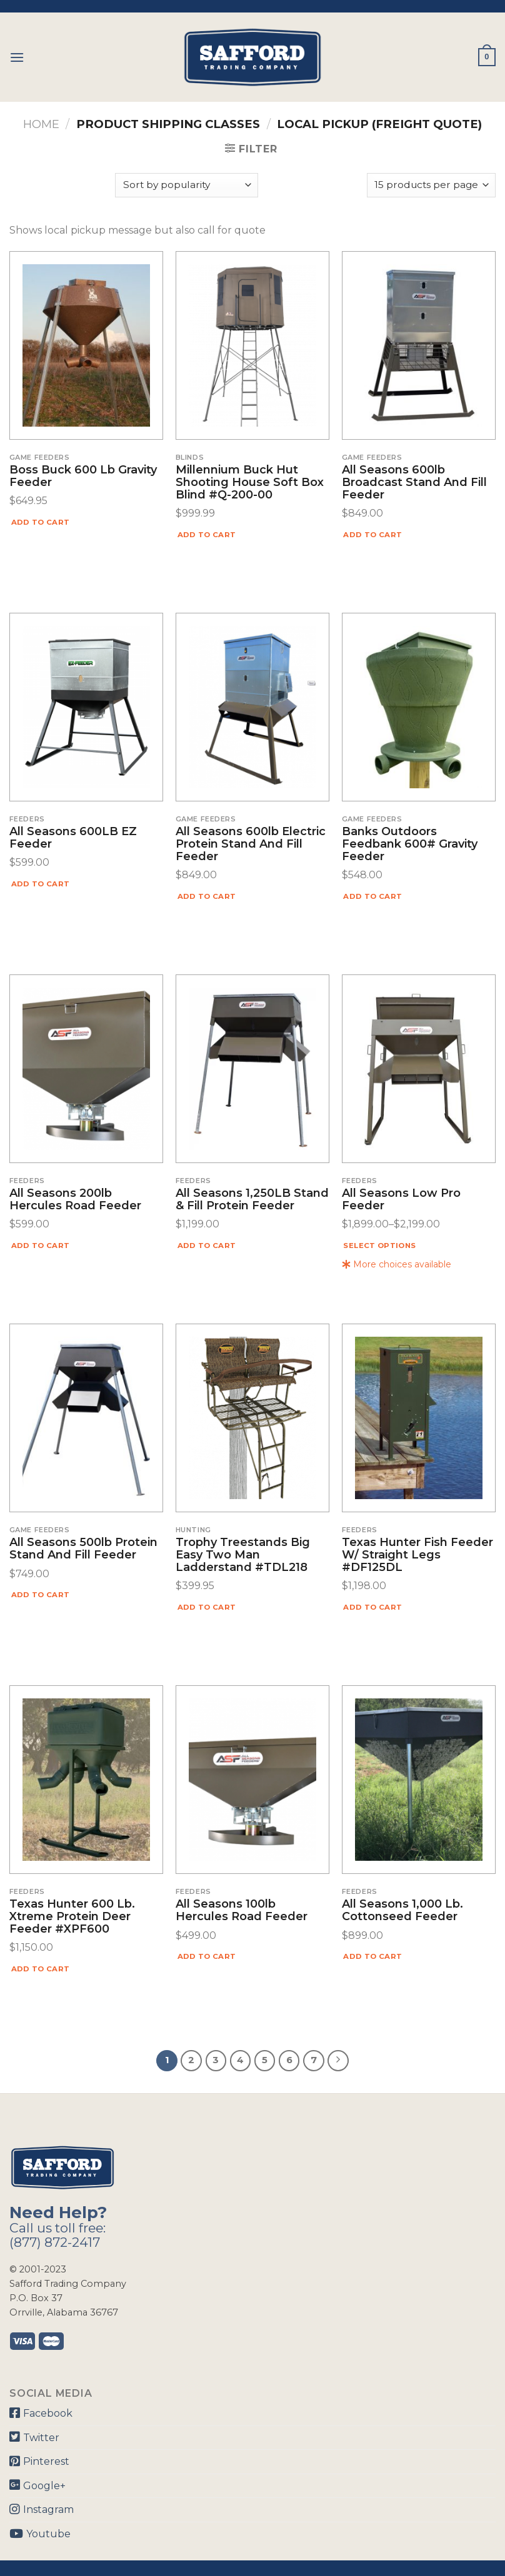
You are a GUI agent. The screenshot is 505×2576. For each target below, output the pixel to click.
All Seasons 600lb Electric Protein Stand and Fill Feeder (251, 844)
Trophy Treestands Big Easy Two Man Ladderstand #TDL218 (243, 1555)
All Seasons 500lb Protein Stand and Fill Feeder (83, 1549)
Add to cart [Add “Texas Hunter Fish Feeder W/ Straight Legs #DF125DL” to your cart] (372, 1607)
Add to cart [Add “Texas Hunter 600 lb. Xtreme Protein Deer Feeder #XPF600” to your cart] (40, 1968)
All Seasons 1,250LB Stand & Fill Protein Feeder (252, 1199)
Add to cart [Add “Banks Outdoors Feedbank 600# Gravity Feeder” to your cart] (372, 896)
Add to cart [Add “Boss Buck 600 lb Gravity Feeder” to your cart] (40, 522)
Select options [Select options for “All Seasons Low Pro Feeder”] (379, 1245)
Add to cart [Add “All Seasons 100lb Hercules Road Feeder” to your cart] (207, 1956)
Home (41, 124)
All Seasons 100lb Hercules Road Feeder (242, 1910)
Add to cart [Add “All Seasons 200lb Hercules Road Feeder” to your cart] (40, 1245)
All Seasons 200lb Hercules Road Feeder (75, 1199)
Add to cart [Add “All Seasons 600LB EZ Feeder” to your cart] (40, 883)
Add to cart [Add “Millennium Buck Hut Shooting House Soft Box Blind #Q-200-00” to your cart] (207, 534)
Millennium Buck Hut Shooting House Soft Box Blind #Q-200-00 (250, 482)
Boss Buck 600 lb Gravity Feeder (83, 476)
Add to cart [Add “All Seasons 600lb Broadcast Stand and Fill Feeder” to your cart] (372, 534)
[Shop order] (186, 185)
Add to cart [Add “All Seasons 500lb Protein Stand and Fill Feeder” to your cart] (40, 1594)
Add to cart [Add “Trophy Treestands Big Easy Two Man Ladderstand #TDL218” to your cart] (207, 1607)
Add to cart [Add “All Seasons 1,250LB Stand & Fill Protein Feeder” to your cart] (207, 1245)
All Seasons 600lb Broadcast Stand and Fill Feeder (414, 482)
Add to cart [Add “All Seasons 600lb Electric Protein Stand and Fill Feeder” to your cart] (207, 896)
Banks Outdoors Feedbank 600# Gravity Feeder (410, 844)
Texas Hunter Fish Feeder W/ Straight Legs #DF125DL (417, 1555)
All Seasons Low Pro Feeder (401, 1199)
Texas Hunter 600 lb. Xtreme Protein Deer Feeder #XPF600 (72, 1916)
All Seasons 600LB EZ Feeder (73, 838)
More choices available (396, 1264)
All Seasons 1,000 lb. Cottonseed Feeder (402, 1910)
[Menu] (16, 57)
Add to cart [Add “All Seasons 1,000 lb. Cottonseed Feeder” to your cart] (372, 1956)
